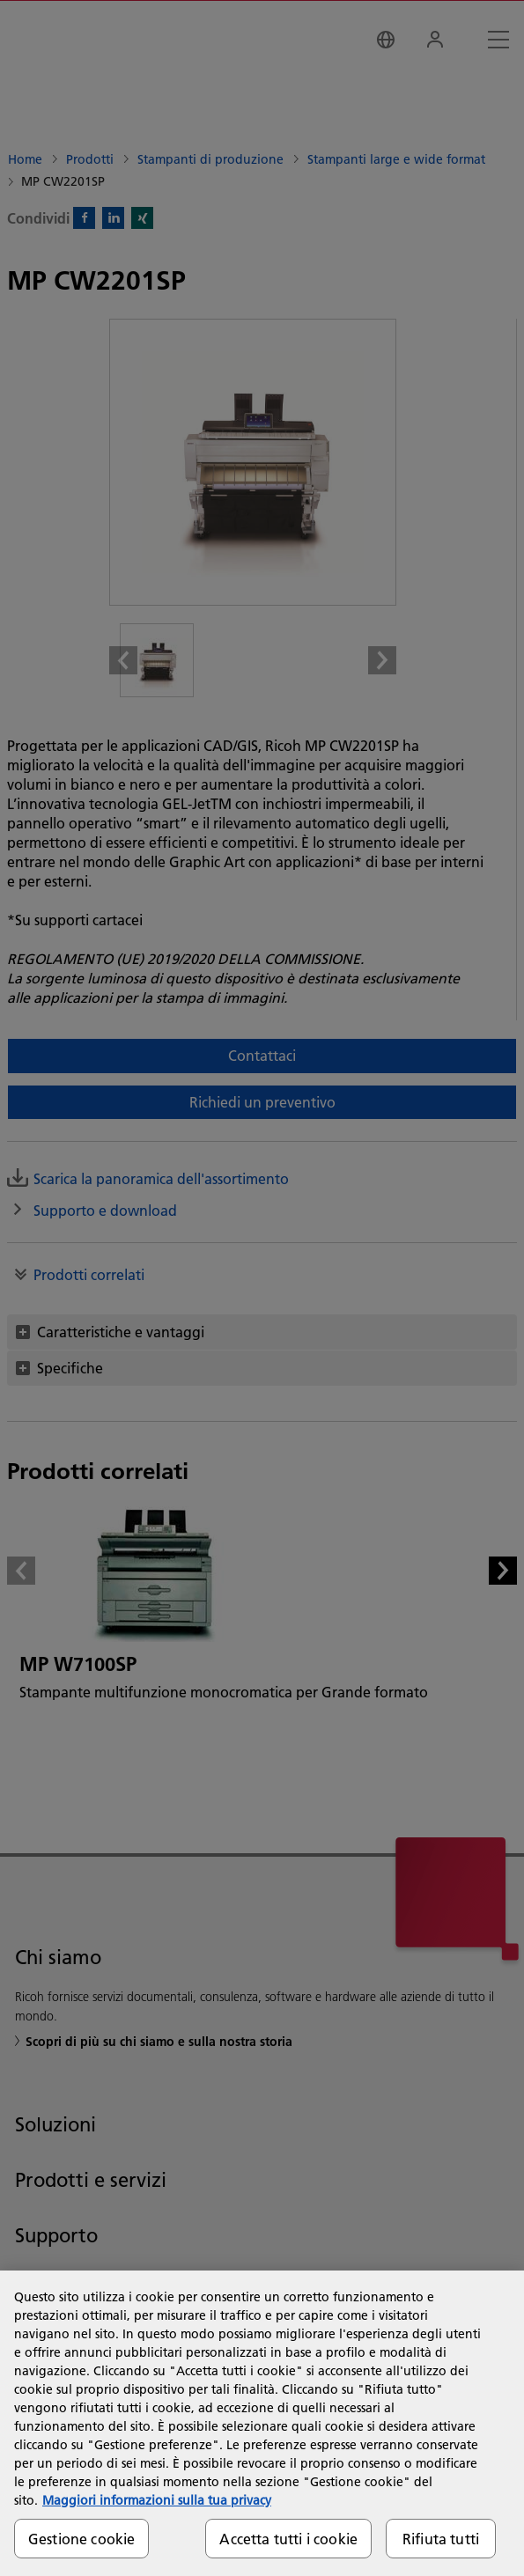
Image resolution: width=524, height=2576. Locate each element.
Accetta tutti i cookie (288, 2538)
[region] (262, 2423)
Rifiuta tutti (440, 2538)
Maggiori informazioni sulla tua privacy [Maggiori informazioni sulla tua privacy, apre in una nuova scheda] (156, 2500)
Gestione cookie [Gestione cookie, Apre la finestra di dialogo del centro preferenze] (81, 2538)
